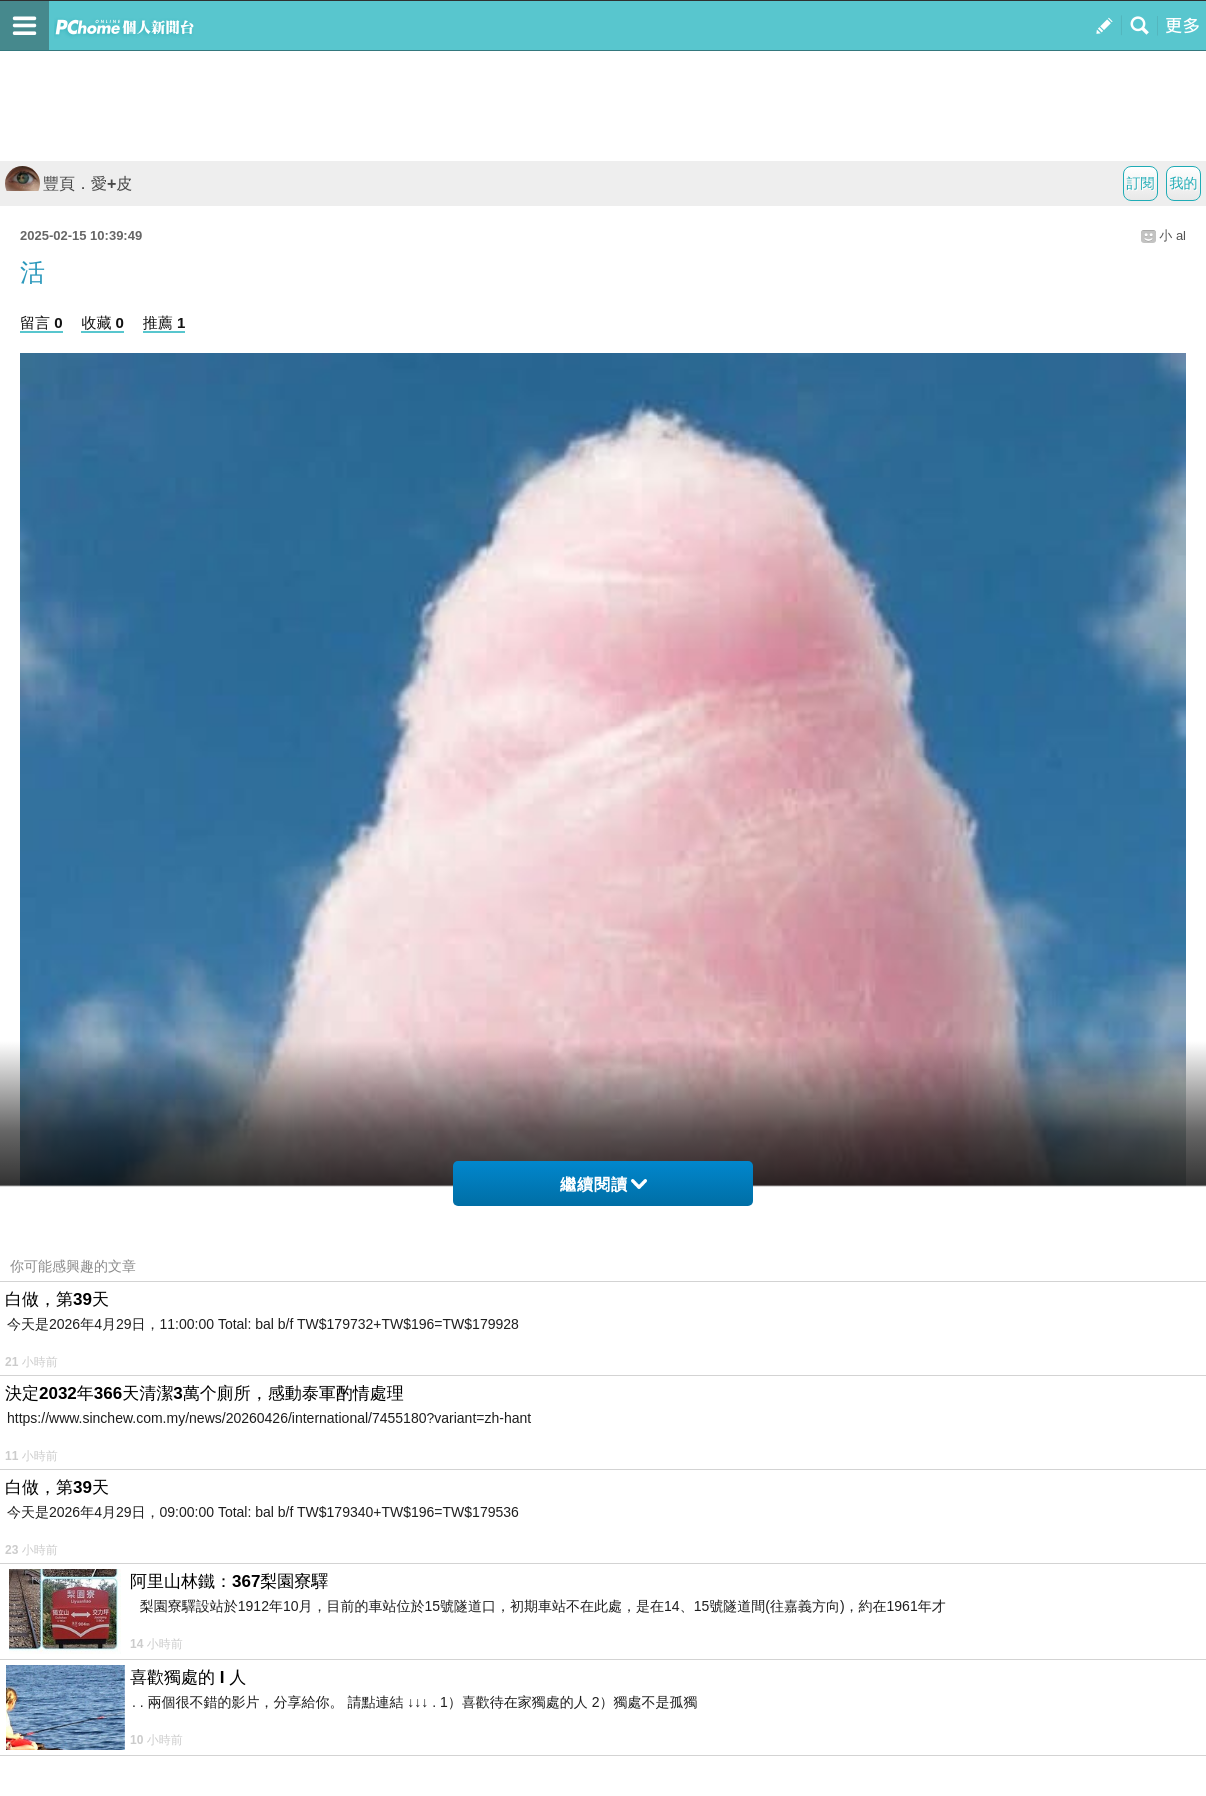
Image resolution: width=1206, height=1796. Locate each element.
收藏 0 (102, 322)
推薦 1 (164, 322)
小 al (1172, 235)
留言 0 (41, 322)
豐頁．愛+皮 (68, 183)
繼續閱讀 (603, 1184)
